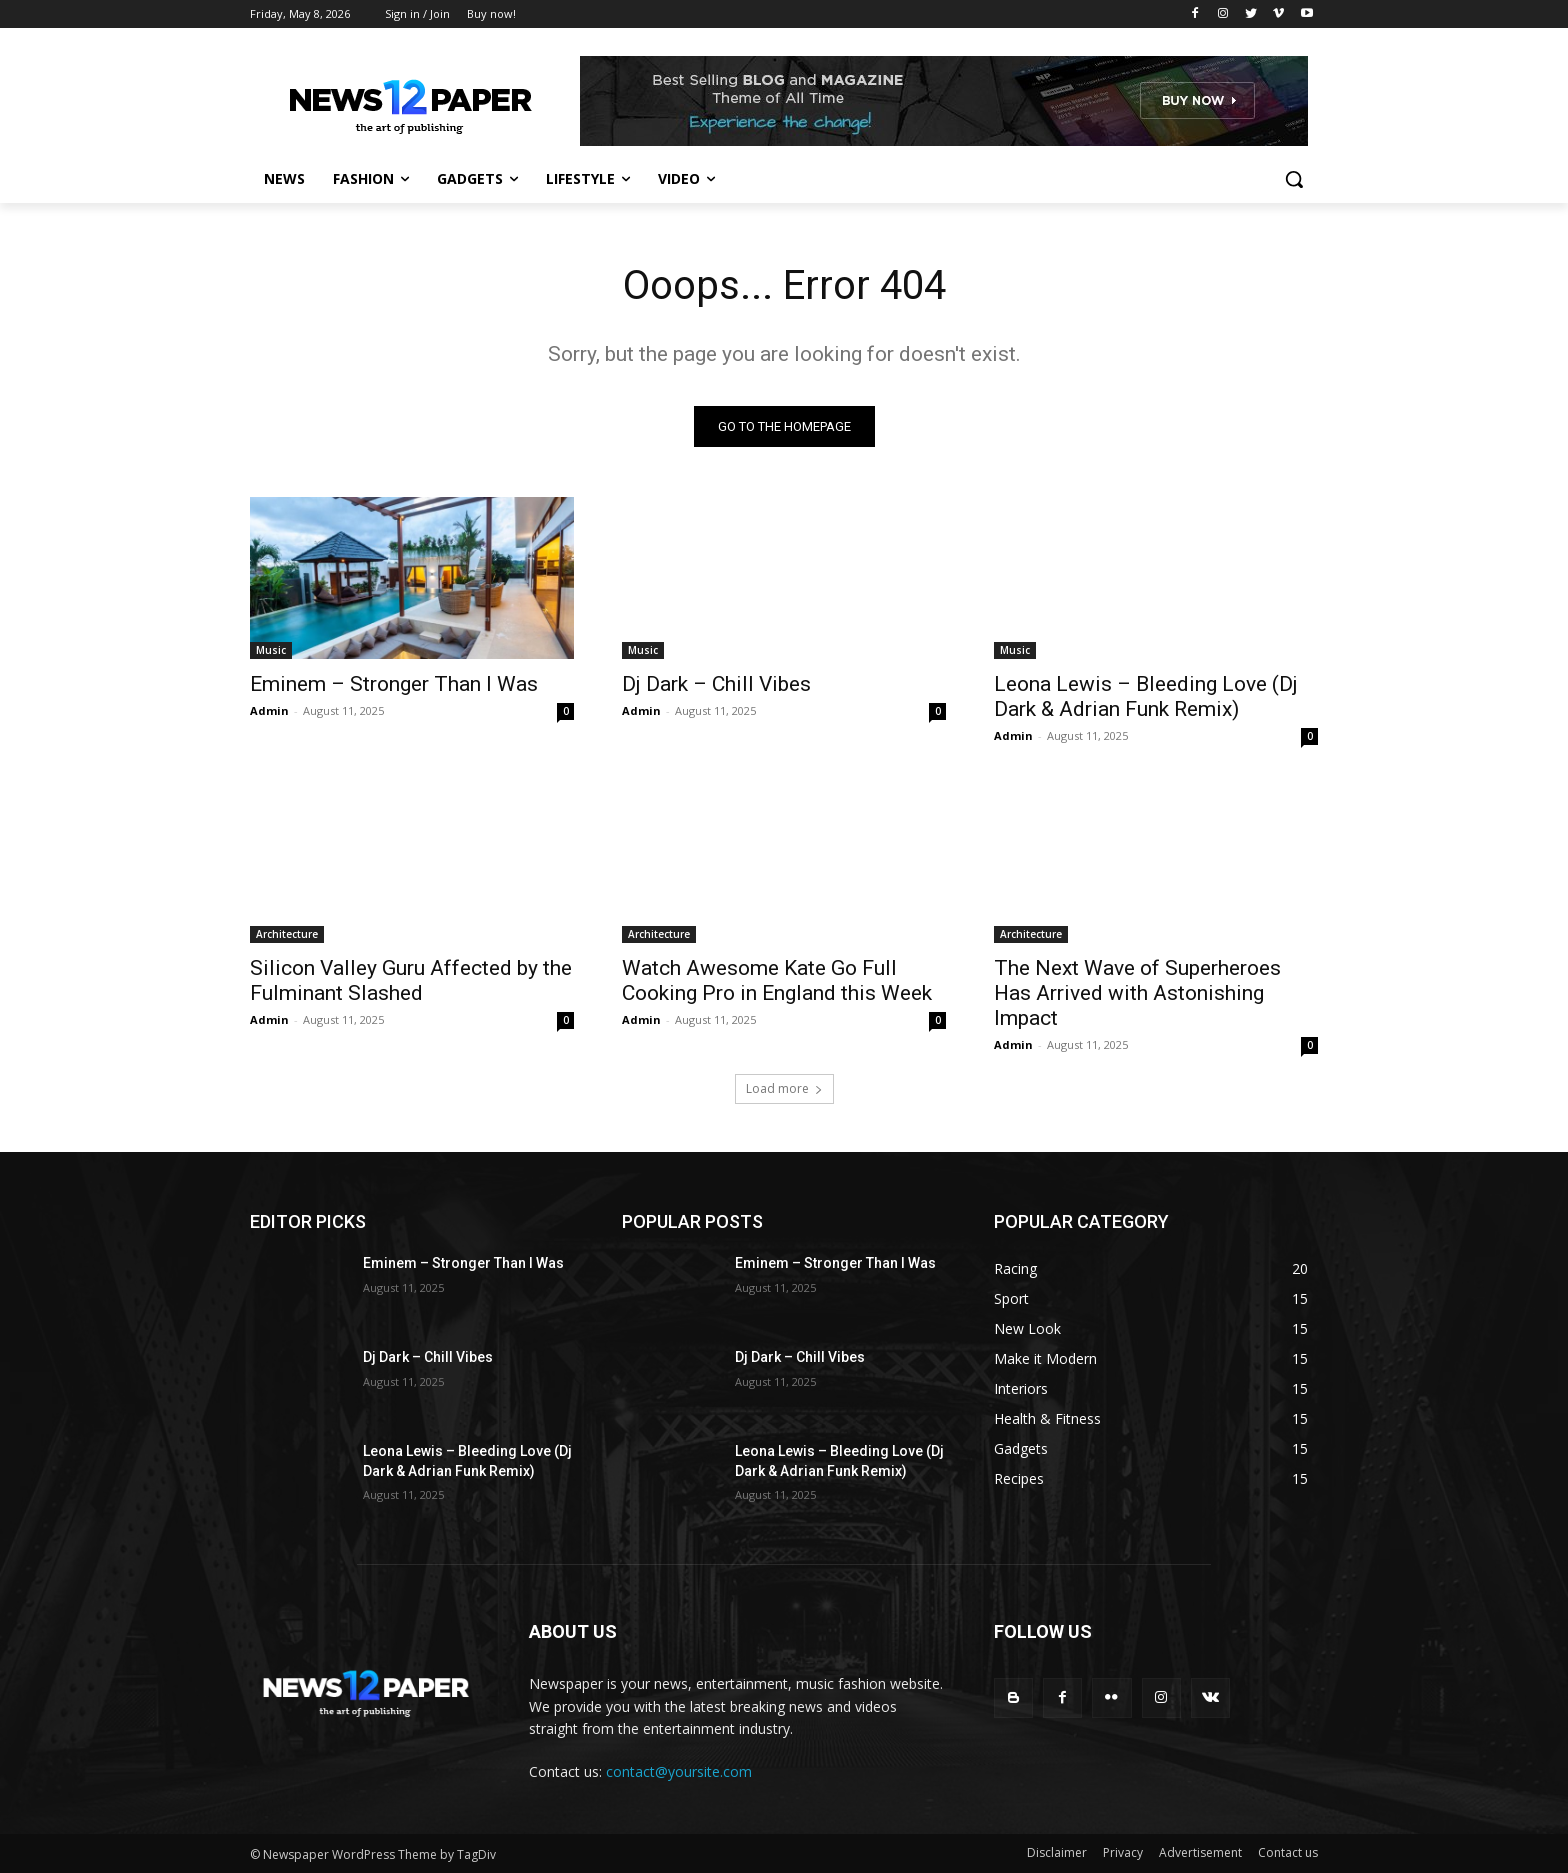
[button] (1294, 179)
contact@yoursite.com (679, 1771)
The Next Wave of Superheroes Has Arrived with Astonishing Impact (1137, 993)
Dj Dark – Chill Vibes (716, 684)
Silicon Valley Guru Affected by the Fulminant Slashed (411, 980)
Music (271, 650)
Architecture (287, 934)
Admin (269, 710)
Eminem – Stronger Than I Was (394, 684)
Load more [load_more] (784, 1088)
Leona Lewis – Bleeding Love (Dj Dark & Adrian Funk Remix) (1146, 696)
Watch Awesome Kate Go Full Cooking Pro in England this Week (777, 980)
